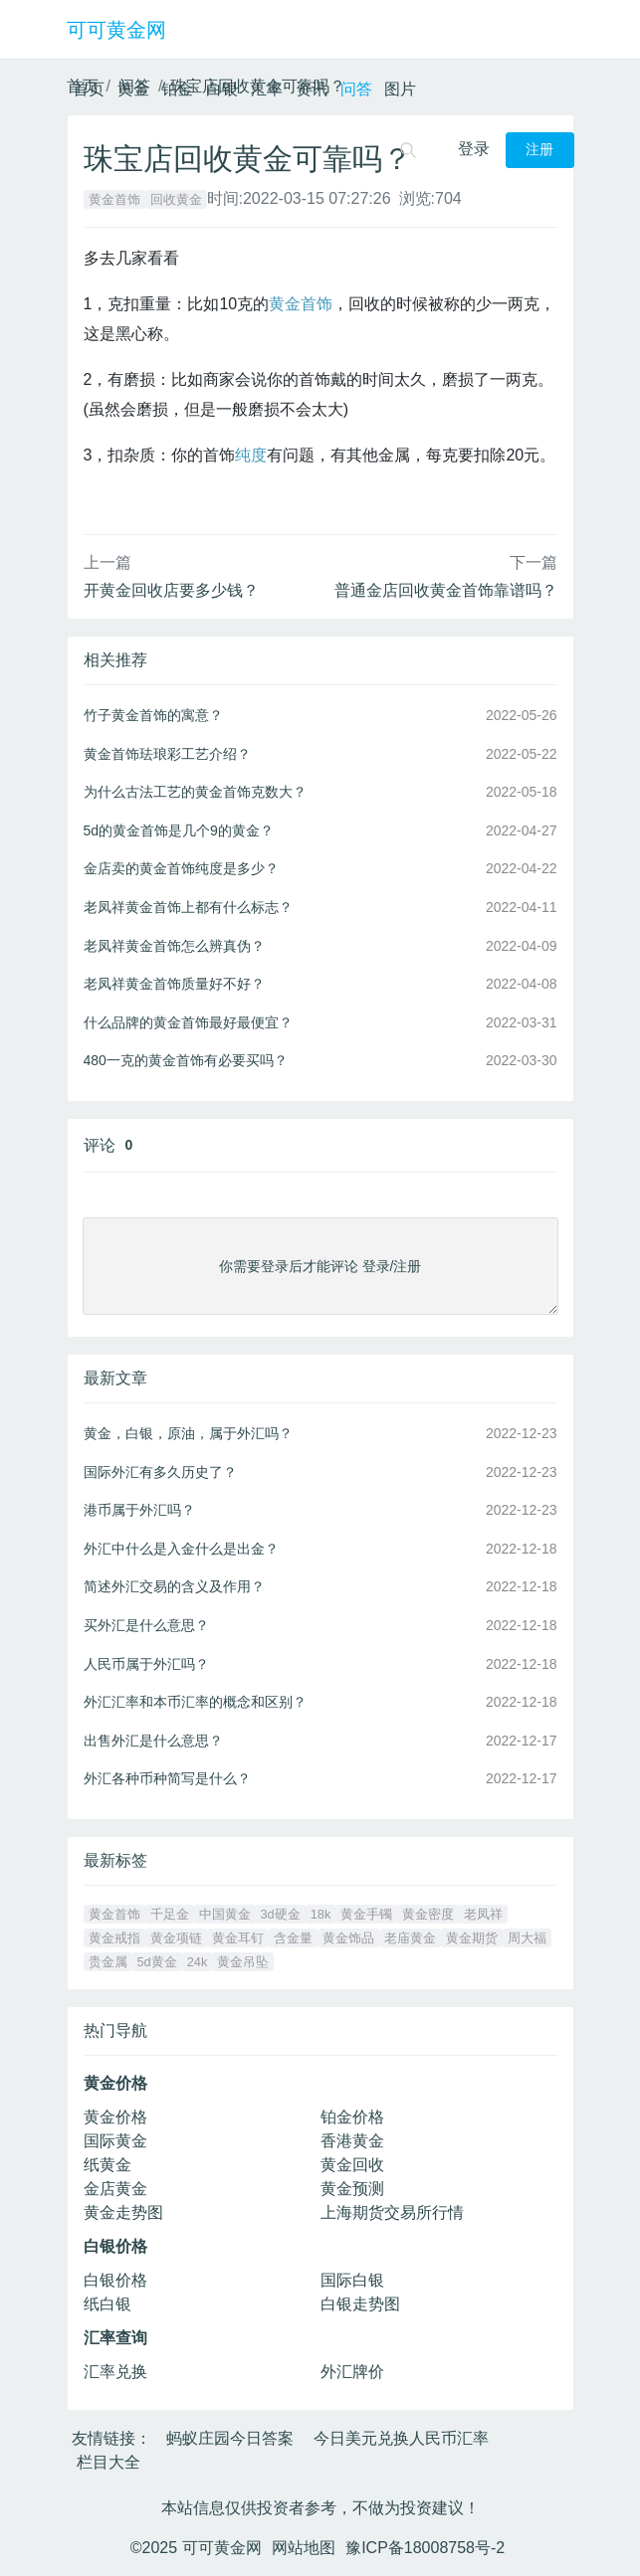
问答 (356, 89)
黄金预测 (352, 2188)
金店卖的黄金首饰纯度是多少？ (181, 868)
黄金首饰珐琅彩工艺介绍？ (167, 754)
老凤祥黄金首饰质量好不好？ (174, 984)
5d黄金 (157, 1961)
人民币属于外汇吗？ (146, 1664)
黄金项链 (176, 1938)
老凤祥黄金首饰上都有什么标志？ (188, 907)
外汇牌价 (352, 2371)
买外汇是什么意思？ (146, 1625)
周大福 (527, 1938)
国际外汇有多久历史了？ (160, 1472)
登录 (474, 148)
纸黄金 (107, 2164)
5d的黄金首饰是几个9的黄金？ (179, 830)
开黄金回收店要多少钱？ (171, 590)
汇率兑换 (115, 2371)
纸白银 (107, 2304)
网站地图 (303, 2547)
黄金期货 (472, 1938)
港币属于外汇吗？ (139, 1510)
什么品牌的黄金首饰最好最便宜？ (188, 1022)
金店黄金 (115, 2188)
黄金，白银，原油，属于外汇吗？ (188, 1433)
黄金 (133, 89)
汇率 (267, 89)
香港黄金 (352, 2140)
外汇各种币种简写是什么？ (167, 1778)
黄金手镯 (366, 1914)
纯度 (251, 455)
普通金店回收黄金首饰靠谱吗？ (445, 590)
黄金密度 (428, 1914)
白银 (222, 89)
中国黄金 (225, 1914)
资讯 (311, 89)
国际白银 (352, 2280)
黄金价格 (115, 2117)
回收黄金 (176, 199)
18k (321, 1914)
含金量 (293, 1938)
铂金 (177, 89)
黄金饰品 (348, 1938)
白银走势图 (360, 2304)
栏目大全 (108, 2462)
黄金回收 (352, 2164)
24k (197, 1961)
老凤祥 (483, 1914)
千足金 (169, 1914)
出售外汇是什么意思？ (153, 1740)
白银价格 (115, 2280)
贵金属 (108, 1961)
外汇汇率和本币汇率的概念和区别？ (195, 1702)
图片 (400, 89)
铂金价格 (352, 2117)
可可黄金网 (116, 30)
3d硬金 (281, 1914)
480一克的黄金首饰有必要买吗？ (186, 1060)
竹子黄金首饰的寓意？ (153, 715)
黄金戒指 (114, 1938)
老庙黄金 (410, 1938)
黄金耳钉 (238, 1938)
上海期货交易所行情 (392, 2212)
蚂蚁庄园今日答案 (230, 2438)
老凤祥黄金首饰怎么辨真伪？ (174, 946)
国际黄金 (115, 2140)
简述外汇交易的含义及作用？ (174, 1586)
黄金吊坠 (243, 1961)
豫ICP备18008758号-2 (425, 2547)
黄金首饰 (114, 199)
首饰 (316, 303)
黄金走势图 (123, 2212)
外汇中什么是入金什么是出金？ (181, 1549)
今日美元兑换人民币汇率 (401, 2438)
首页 (89, 89)
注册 (539, 149)
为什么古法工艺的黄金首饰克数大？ (195, 792)
